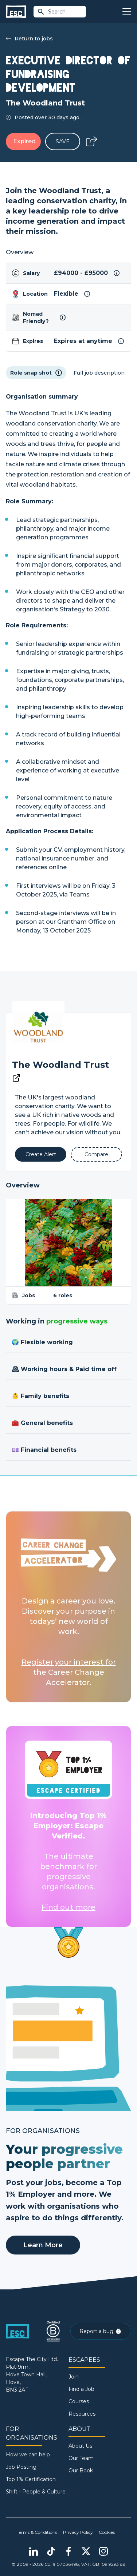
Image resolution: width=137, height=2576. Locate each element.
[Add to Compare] (96, 1154)
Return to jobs (29, 38)
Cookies (107, 2532)
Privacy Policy (78, 2532)
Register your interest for (68, 1662)
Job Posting (21, 2467)
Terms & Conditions (37, 2532)
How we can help (28, 2454)
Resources (81, 2414)
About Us (80, 2446)
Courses (78, 2401)
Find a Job (81, 2389)
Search (51, 11)
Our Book (80, 2470)
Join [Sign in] (73, 2376)
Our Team (81, 2458)
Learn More (43, 2245)
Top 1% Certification (31, 2479)
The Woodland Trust (60, 1064)
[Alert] (40, 1154)
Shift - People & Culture (36, 2491)
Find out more (68, 1907)
